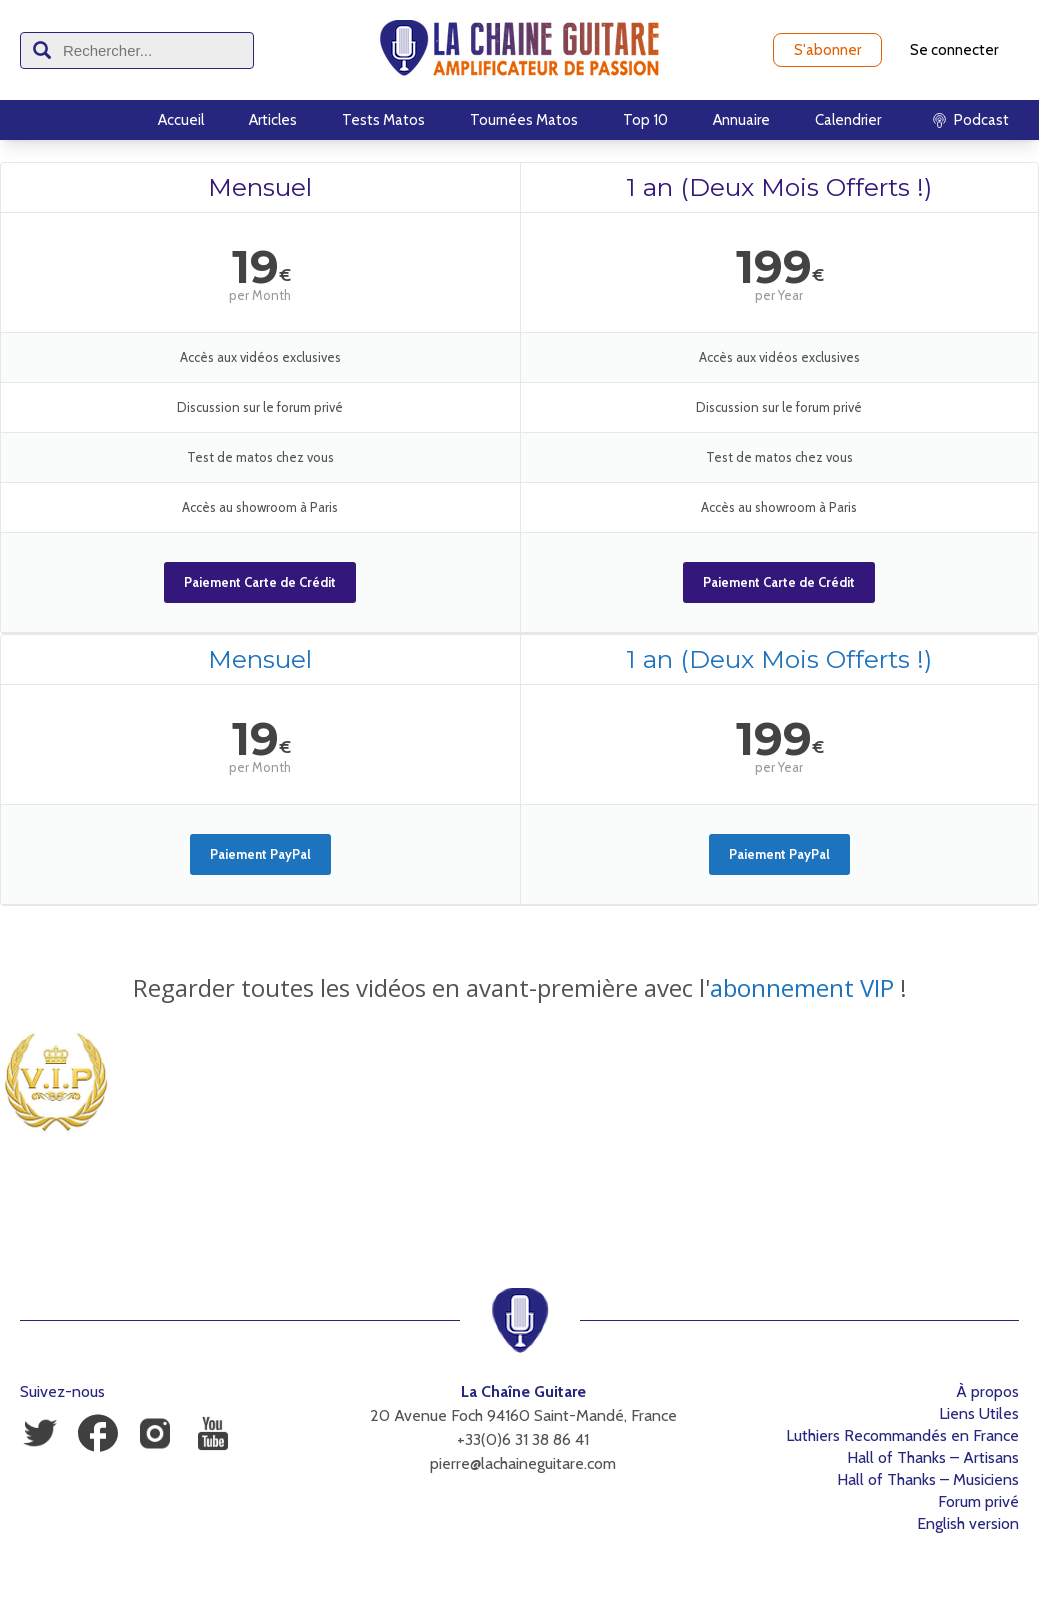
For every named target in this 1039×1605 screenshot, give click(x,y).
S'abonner (827, 50)
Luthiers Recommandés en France (902, 1435)
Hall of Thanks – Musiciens (928, 1479)
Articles (273, 120)
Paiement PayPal (260, 854)
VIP (874, 987)
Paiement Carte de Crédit (260, 582)
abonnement (782, 987)
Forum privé (978, 1501)
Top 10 (645, 120)
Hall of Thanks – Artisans (933, 1457)
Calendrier (848, 120)
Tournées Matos (524, 120)
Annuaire (741, 120)
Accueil (181, 120)
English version (968, 1523)
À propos (987, 1391)
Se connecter (954, 50)
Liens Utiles (979, 1413)
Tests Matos (383, 120)
